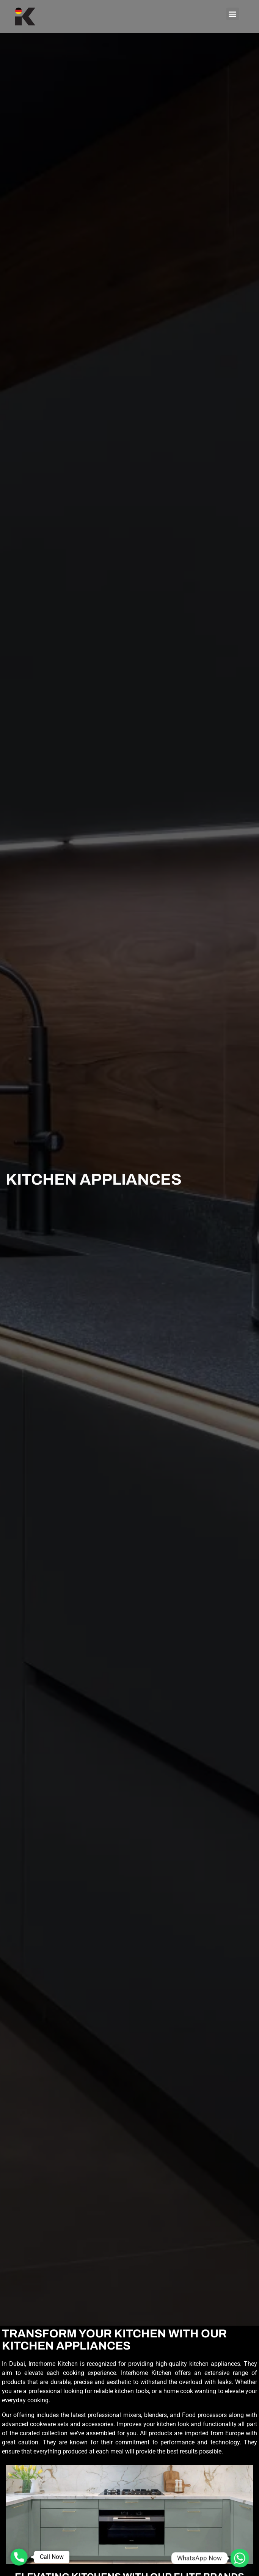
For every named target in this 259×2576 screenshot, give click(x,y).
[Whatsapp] (239, 2558)
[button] (232, 14)
